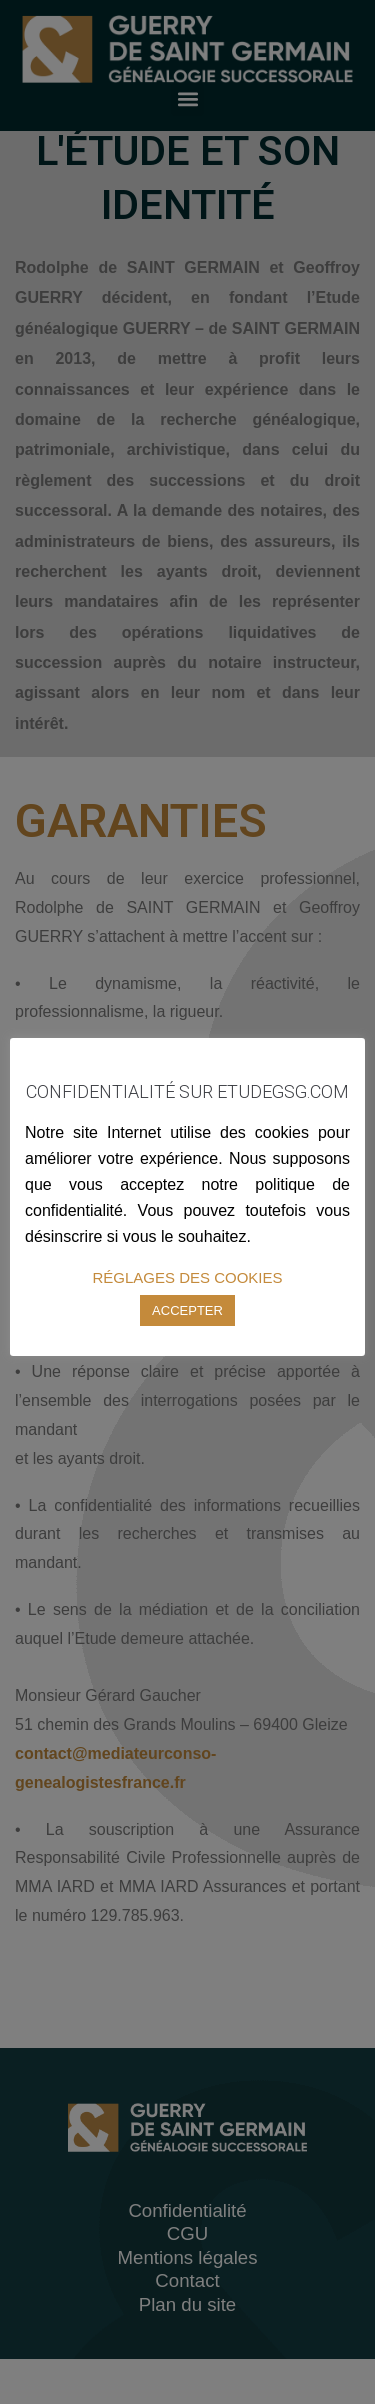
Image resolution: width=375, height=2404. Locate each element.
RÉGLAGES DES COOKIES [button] (187, 1277)
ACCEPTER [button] (187, 1310)
